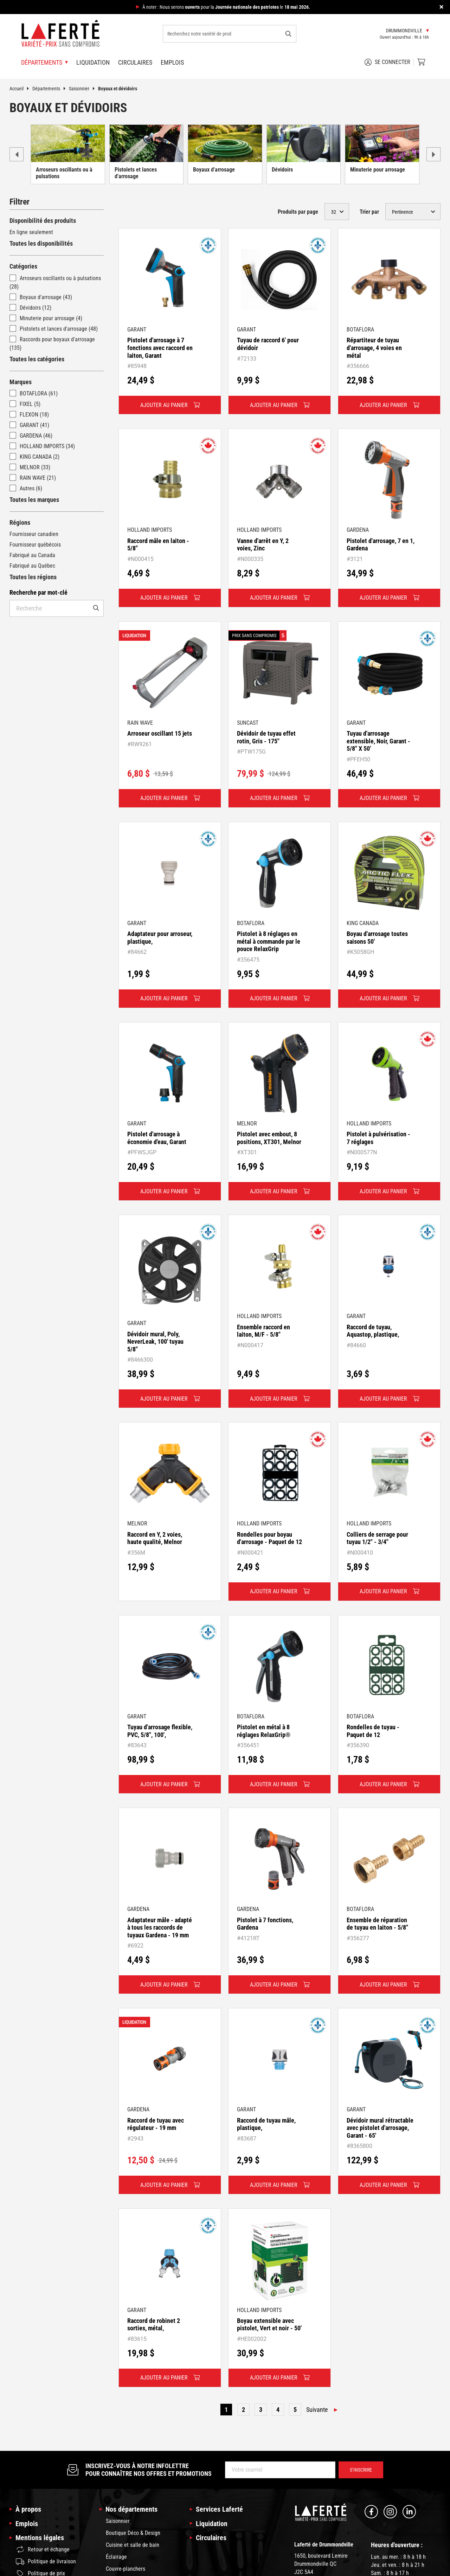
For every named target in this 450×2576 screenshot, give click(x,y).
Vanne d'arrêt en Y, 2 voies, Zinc (263, 544)
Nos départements (131, 2509)
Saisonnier (83, 88)
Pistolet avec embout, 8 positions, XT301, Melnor (269, 1137)
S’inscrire (361, 2470)
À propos (28, 2509)
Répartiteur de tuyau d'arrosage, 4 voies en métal (374, 347)
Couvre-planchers (125, 2568)
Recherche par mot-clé (38, 592)
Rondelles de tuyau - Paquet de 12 (373, 1730)
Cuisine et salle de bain (132, 2545)
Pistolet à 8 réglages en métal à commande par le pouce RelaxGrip (268, 941)
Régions (19, 522)
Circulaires (135, 62)
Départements (50, 88)
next (433, 154)
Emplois (172, 62)
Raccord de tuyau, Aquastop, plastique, (373, 1330)
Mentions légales (39, 2537)
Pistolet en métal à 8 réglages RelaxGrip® (263, 1730)
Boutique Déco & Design (133, 2533)
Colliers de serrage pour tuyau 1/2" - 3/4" (377, 1538)
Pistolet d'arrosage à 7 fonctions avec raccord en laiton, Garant (160, 347)
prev (16, 154)
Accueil (20, 88)
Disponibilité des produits (42, 220)
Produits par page (298, 211)
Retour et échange (43, 2549)
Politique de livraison (46, 2561)
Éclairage (116, 2557)
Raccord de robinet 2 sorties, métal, (153, 2324)
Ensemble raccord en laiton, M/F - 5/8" (263, 1330)
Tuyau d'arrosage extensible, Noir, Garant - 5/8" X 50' (378, 741)
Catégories (23, 266)
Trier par (369, 211)
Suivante (317, 2409)
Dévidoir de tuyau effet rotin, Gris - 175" (266, 737)
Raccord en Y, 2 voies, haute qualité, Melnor (154, 1538)
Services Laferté (219, 2509)
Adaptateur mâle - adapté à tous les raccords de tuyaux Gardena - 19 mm (159, 1927)
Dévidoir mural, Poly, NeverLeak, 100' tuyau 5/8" (155, 1341)
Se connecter (387, 62)
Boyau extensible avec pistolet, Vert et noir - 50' (269, 2324)
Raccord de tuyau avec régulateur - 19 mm (155, 2124)
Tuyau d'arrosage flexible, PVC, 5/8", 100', (159, 1730)
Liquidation (93, 62)
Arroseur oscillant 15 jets (159, 733)
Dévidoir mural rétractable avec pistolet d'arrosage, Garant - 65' (380, 2128)
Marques (20, 382)
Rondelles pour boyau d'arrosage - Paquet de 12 (269, 1538)
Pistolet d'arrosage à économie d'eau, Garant (156, 1137)
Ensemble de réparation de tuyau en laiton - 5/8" (377, 1923)
